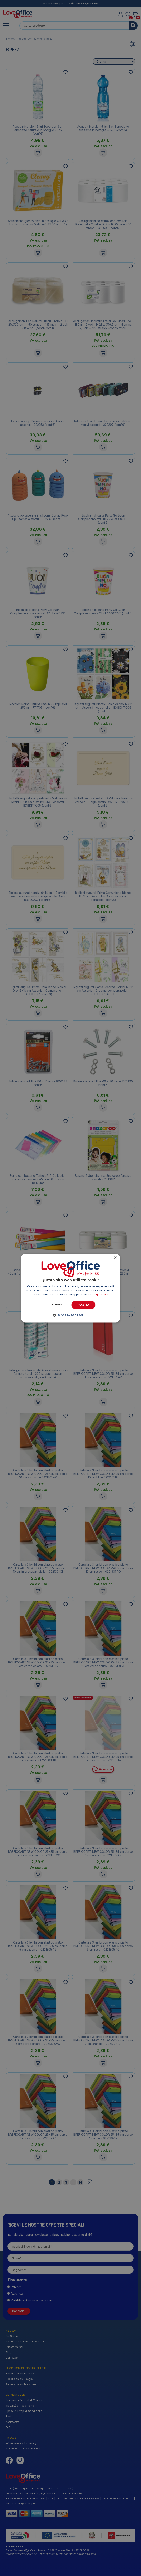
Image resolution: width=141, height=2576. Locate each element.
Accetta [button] (83, 1305)
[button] (70, 1315)
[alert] (70, 1288)
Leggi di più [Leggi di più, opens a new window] (100, 1294)
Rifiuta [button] (57, 1304)
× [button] (115, 1258)
